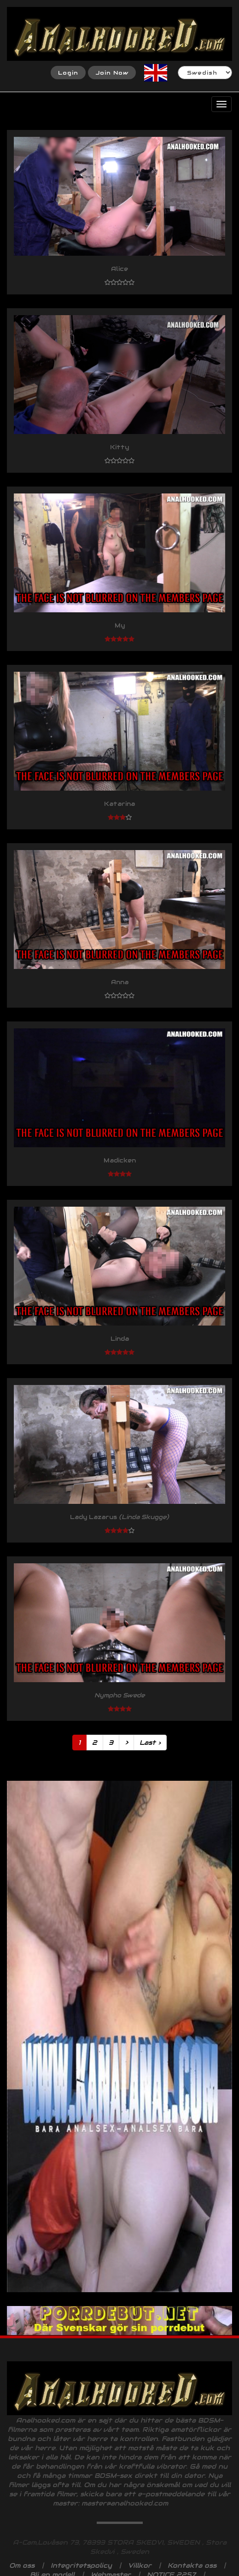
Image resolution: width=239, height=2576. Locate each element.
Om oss (22, 2565)
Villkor (140, 2565)
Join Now (111, 72)
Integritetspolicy (81, 2565)
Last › (150, 1742)
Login (68, 72)
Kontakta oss (192, 2565)
